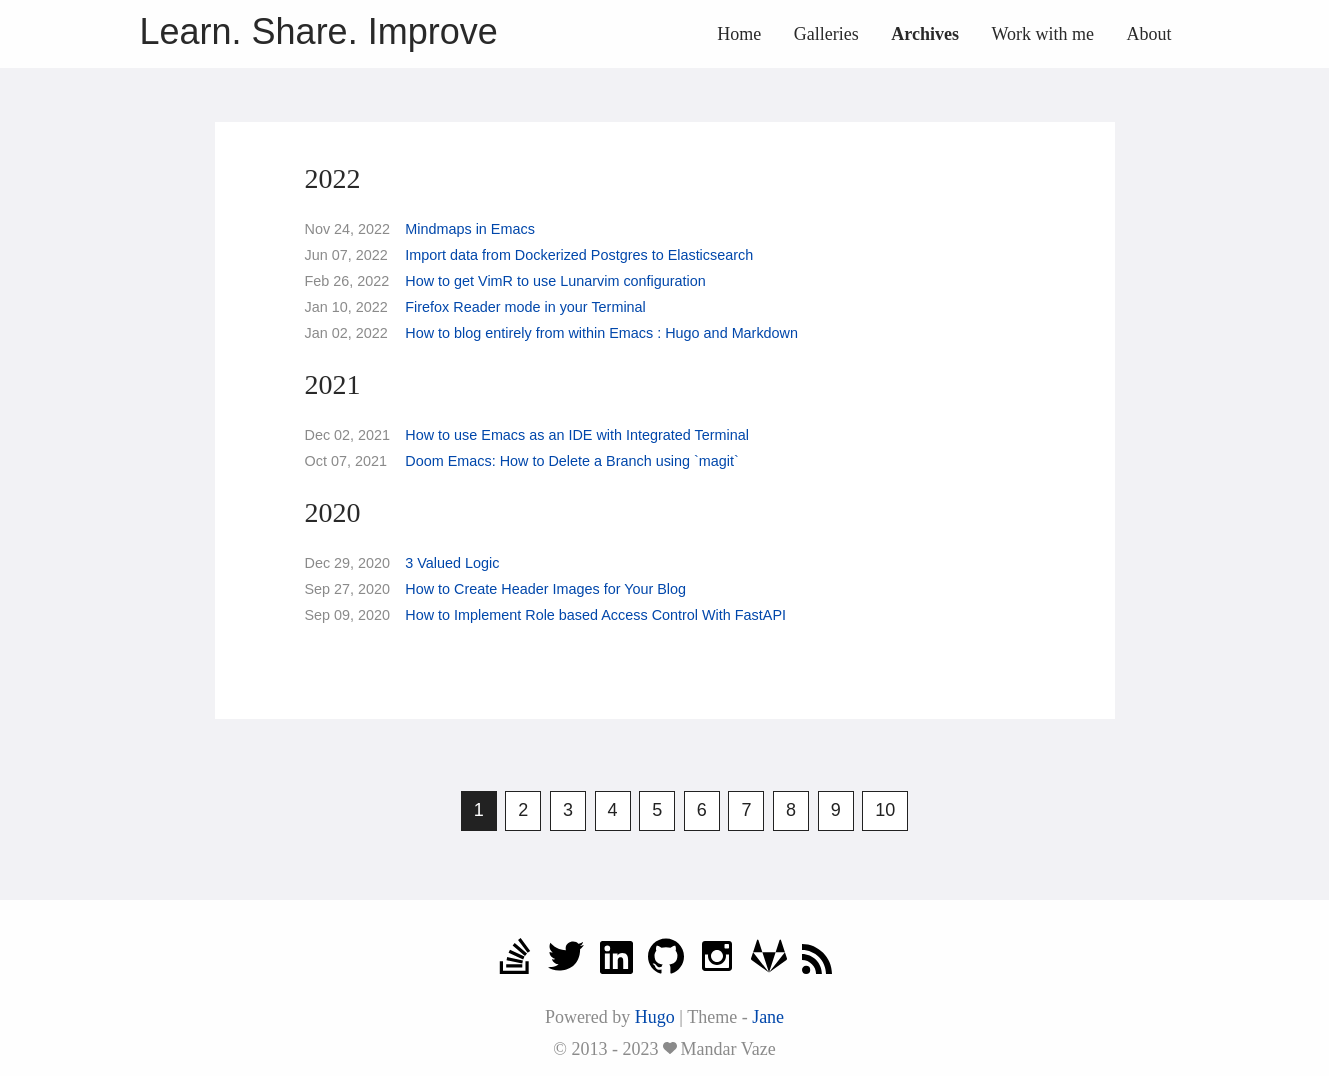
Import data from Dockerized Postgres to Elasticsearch (579, 255)
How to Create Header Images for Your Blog (545, 589)
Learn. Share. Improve (319, 31)
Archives (925, 34)
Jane (768, 1017)
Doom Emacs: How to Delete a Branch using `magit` (572, 461)
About (1149, 34)
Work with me (1042, 34)
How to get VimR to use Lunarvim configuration (555, 281)
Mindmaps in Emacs (470, 229)
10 (885, 810)
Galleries (826, 34)
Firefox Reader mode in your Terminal (525, 307)
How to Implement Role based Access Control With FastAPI (595, 615)
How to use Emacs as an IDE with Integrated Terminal (577, 435)
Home (739, 34)
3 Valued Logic (452, 563)
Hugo (655, 1017)
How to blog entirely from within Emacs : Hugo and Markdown (601, 333)
